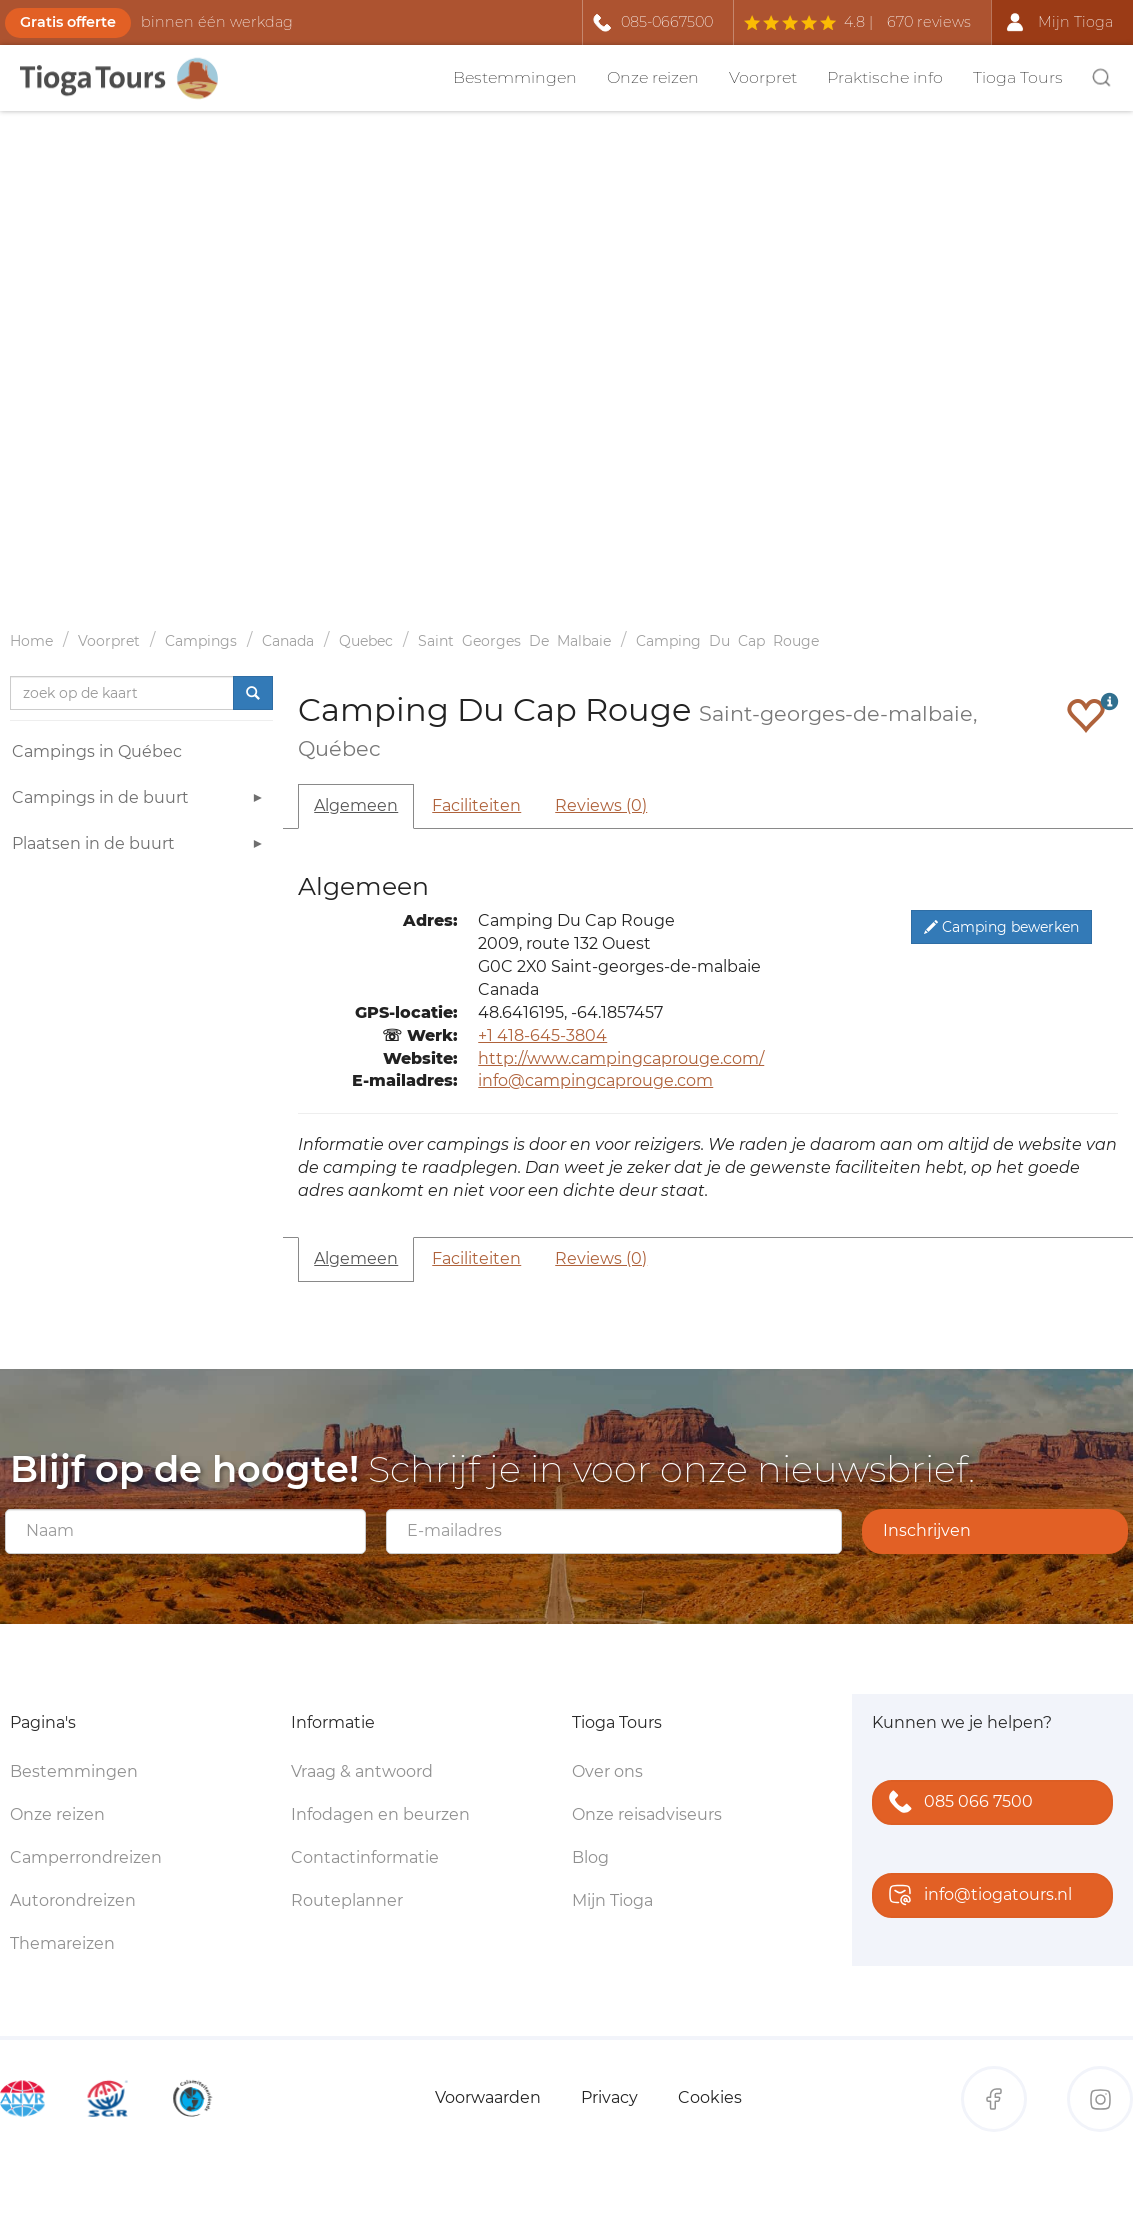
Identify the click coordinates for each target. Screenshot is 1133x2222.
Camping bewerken (1001, 927)
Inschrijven (927, 1530)
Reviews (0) (601, 805)
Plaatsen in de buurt (140, 846)
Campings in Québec (97, 751)
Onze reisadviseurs (647, 1814)
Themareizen (62, 1943)
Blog (590, 1857)
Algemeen (356, 805)
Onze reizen (653, 77)
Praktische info (885, 77)
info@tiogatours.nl (976, 1896)
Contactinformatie (365, 1857)
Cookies (710, 2097)
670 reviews (929, 22)
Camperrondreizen (86, 1857)
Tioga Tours (1018, 77)
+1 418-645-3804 (542, 1035)
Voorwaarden (488, 2097)
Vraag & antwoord (362, 1771)
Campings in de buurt (140, 800)
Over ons (607, 1771)
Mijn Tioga (612, 1900)
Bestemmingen (515, 77)
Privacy (609, 2097)
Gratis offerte (68, 22)
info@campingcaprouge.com (595, 1080)
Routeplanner (347, 1900)
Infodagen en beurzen (380, 1814)
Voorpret (763, 77)
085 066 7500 (956, 1803)
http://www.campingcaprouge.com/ (621, 1058)
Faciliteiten (476, 805)
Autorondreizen (73, 1900)
